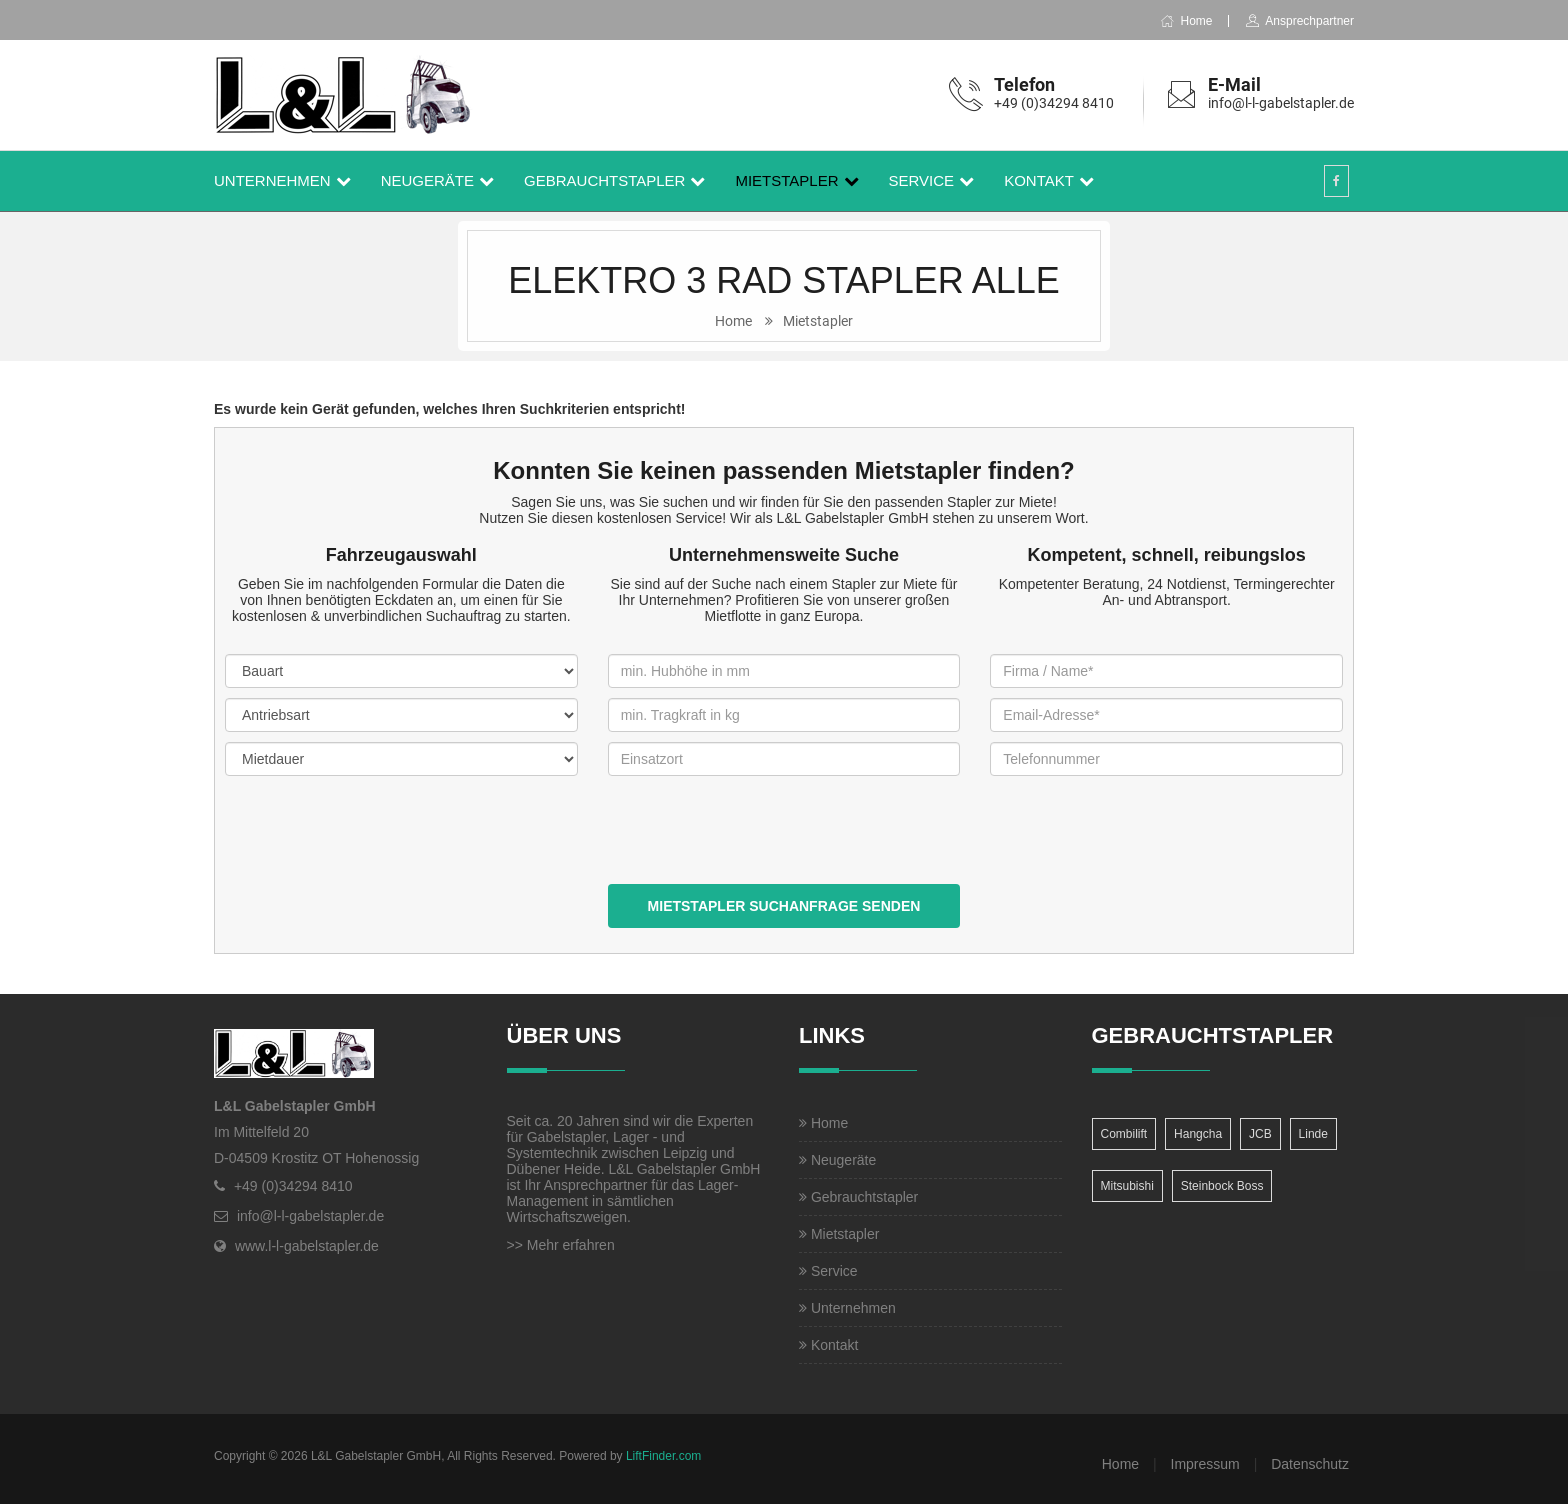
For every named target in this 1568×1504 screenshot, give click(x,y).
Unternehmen (272, 180)
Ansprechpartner (1299, 21)
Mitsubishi (1127, 1186)
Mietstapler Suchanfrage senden (784, 906)
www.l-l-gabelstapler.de (307, 1246)
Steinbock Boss (1222, 1186)
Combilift (1124, 1134)
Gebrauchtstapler (604, 180)
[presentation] (760, 845)
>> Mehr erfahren (561, 1245)
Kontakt (1039, 180)
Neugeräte (427, 180)
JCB (1260, 1134)
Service (922, 180)
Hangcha (1198, 1134)
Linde (1313, 1134)
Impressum (1205, 1464)
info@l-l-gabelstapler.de (1281, 103)
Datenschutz (1310, 1464)
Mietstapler (786, 180)
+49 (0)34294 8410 (1054, 103)
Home (1186, 21)
